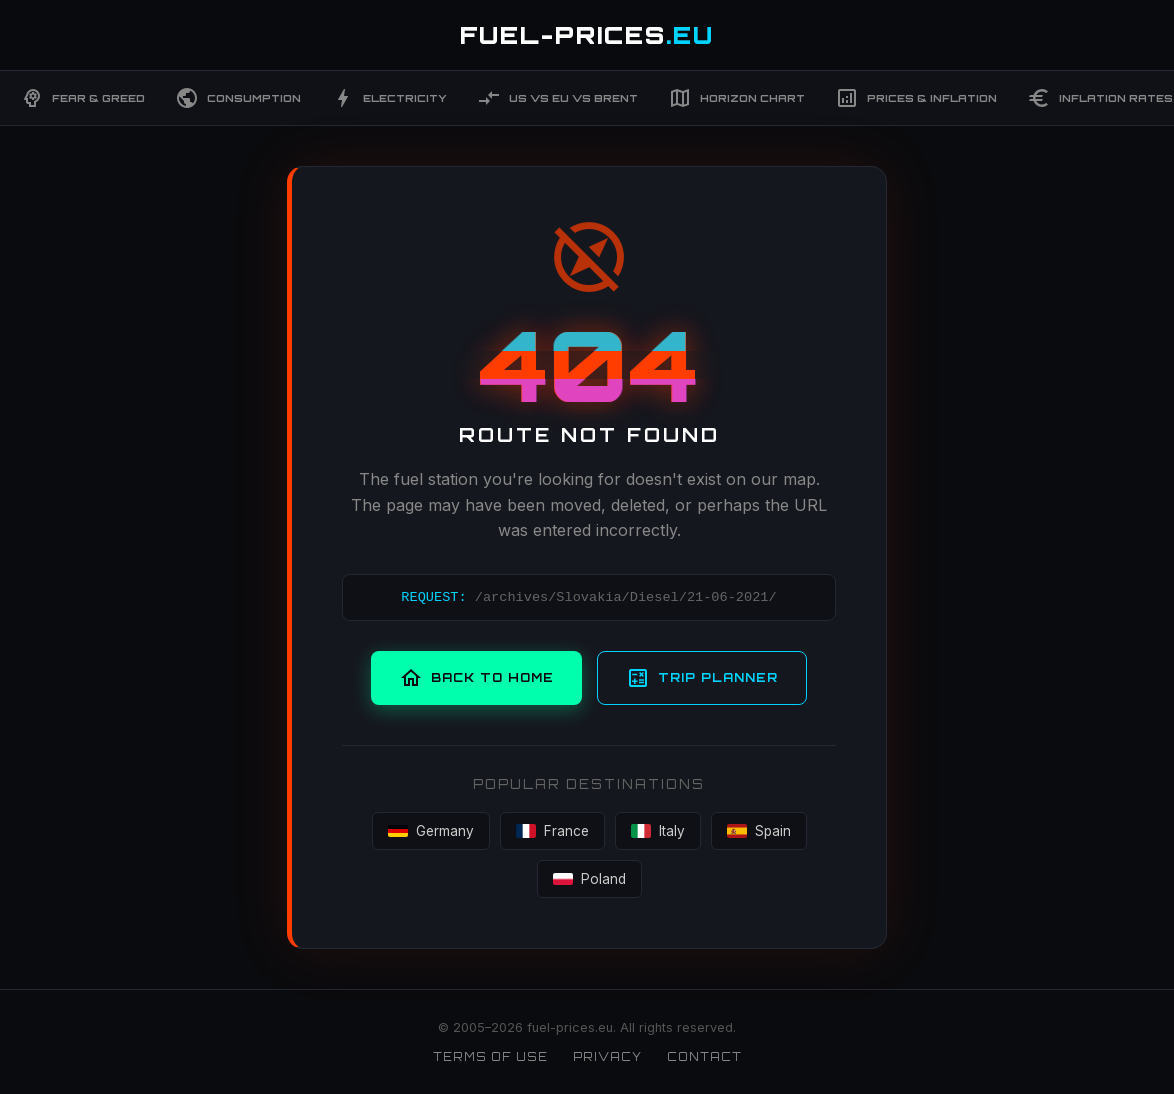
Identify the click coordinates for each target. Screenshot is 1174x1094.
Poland (589, 879)
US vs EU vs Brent (557, 98)
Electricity (389, 98)
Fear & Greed (82, 98)
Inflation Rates (1100, 98)
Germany (431, 831)
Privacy (607, 1057)
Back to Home (476, 678)
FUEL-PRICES (587, 35)
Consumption (238, 98)
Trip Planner (702, 678)
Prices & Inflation (916, 98)
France (552, 831)
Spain (759, 831)
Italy (658, 831)
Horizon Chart (736, 98)
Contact (704, 1057)
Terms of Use (490, 1057)
